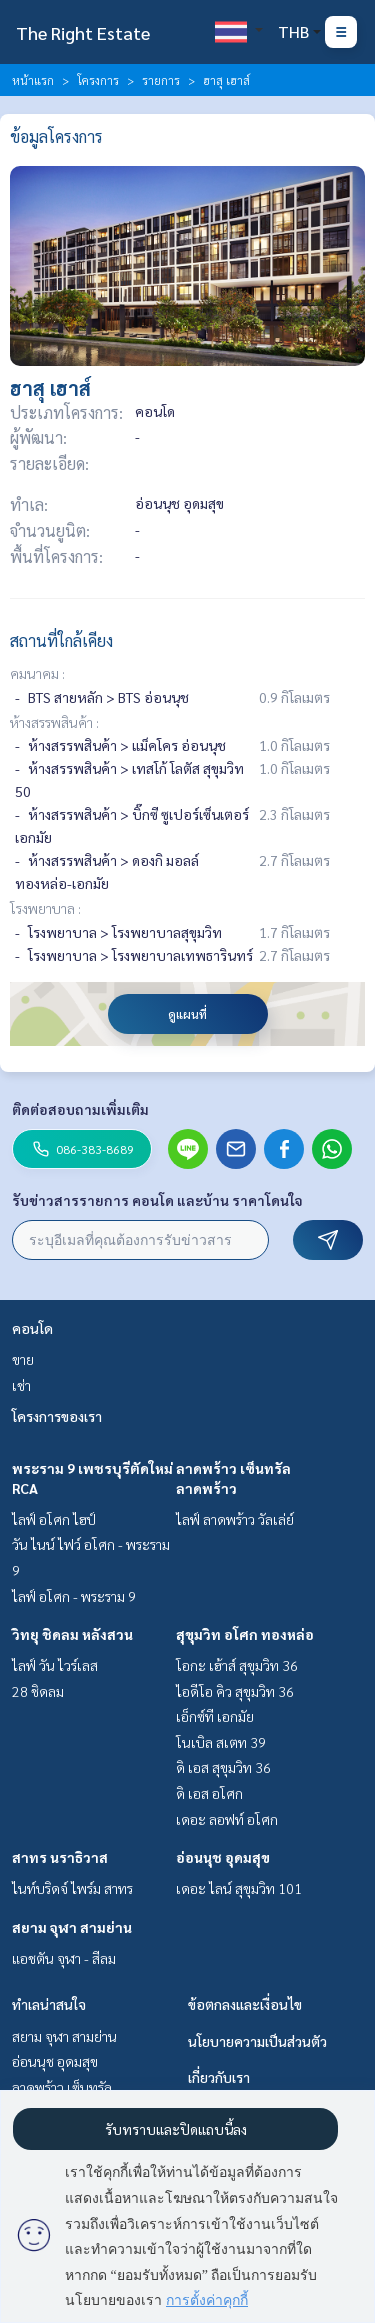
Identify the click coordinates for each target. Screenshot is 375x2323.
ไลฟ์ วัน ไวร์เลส (55, 1665)
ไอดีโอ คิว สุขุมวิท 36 (235, 1691)
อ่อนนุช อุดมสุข (223, 1857)
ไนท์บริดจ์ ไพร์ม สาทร (72, 1888)
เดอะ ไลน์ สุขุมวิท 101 (239, 1888)
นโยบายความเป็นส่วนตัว (257, 2041)
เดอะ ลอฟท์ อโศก (227, 1819)
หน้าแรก (33, 80)
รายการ (161, 80)
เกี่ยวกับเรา (219, 2077)
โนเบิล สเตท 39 (221, 1742)
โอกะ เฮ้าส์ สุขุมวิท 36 (237, 1665)
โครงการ (98, 80)
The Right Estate (83, 32)
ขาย (23, 1359)
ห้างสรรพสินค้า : (54, 722)
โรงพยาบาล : (45, 908)
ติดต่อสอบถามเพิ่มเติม (80, 1109)
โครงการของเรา (57, 1416)
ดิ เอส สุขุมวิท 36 (223, 1767)
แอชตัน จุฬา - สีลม (64, 1958)
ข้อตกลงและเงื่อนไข (245, 2004)
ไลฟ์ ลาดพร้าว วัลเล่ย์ (235, 1519)
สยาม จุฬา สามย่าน (72, 1927)
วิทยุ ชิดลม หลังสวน (72, 1634)
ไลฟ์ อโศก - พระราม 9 (74, 1596)
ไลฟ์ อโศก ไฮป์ (54, 1519)
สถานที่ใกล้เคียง (61, 640)
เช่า (21, 1385)
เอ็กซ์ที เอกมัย (215, 1716)
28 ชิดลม (38, 1691)
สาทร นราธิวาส (60, 1857)
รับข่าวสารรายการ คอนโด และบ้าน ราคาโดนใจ (157, 1200)
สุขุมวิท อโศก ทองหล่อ (245, 1634)
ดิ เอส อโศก (209, 1793)
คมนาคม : (37, 673)
